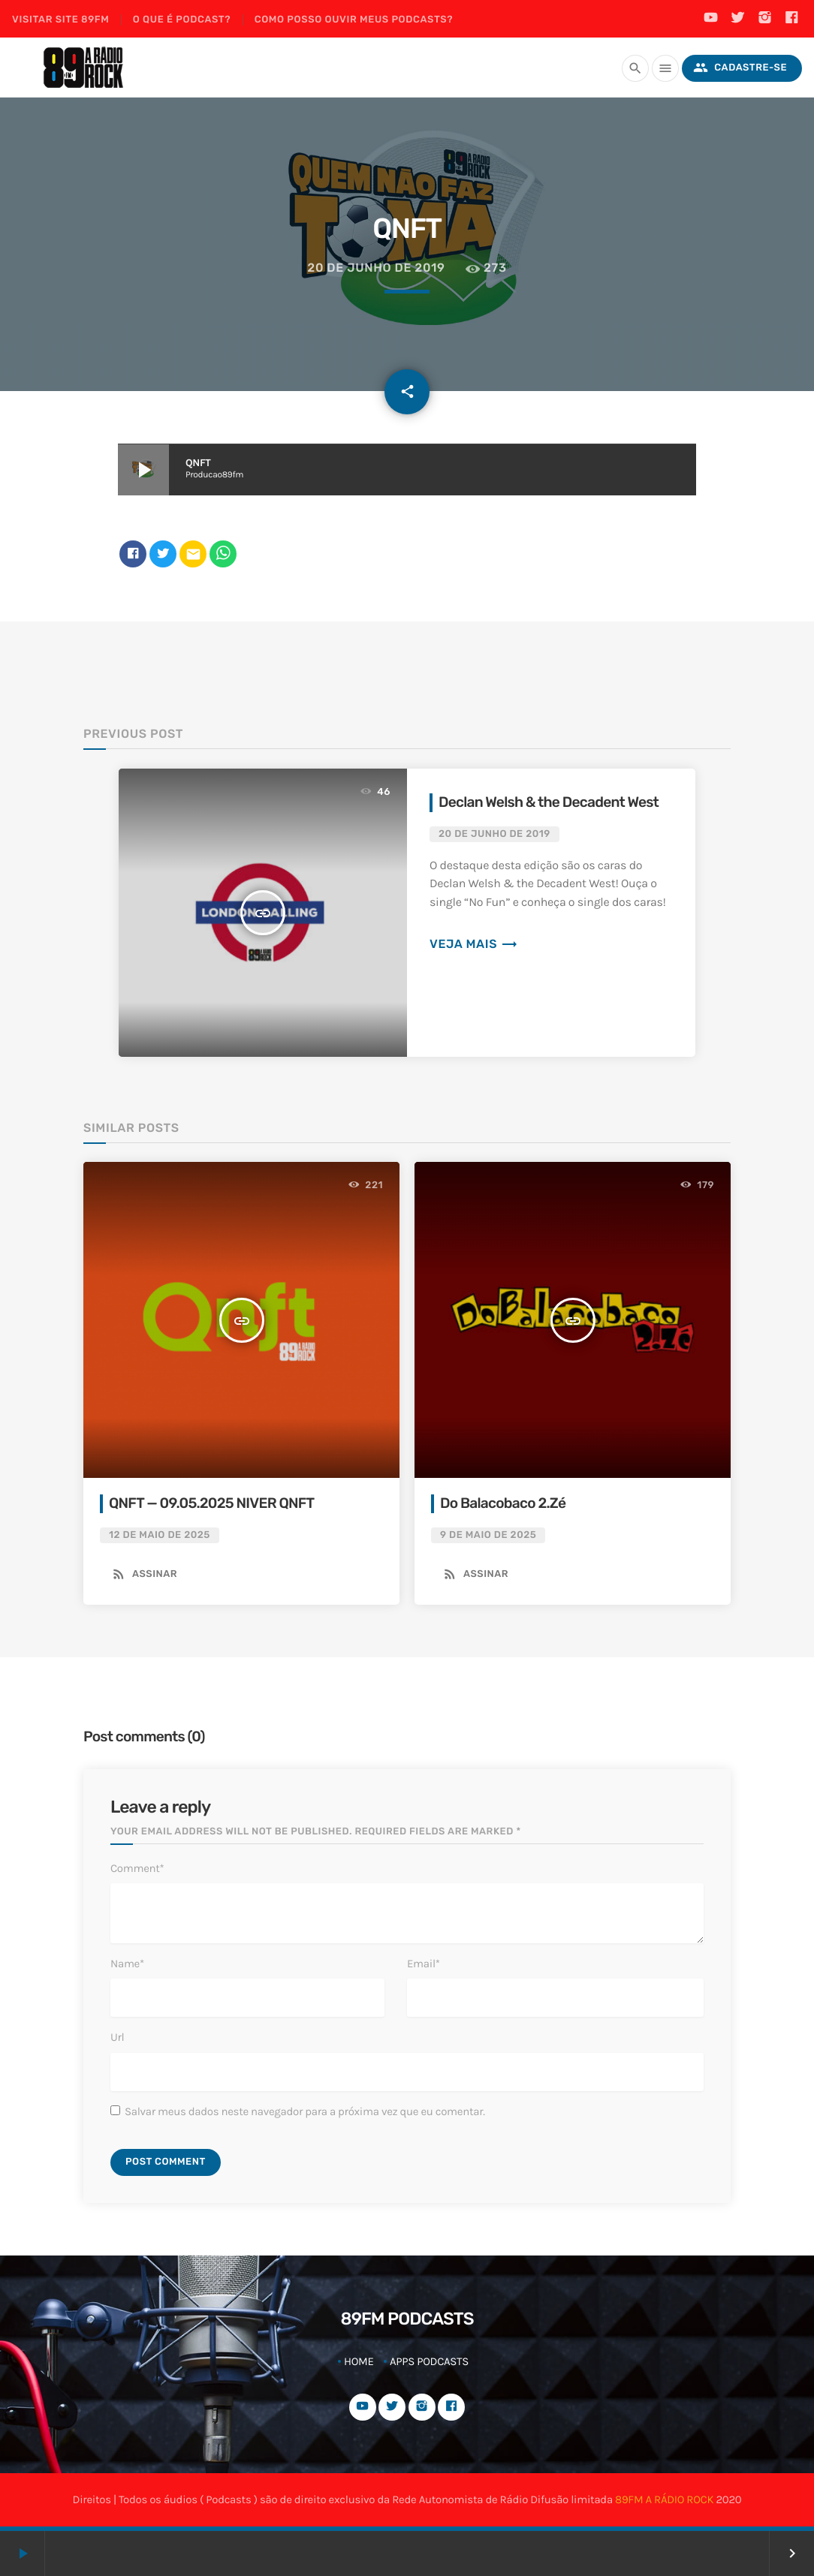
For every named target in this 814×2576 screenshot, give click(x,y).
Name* (127, 1963)
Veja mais (474, 944)
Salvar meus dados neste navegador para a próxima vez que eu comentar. (305, 2111)
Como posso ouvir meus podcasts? (354, 20)
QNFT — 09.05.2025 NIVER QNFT (211, 1503)
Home (359, 2361)
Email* (423, 1963)
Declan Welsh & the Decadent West (549, 802)
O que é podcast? (182, 20)
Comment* (137, 1868)
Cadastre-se (740, 68)
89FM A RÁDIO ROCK (664, 2499)
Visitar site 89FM (60, 20)
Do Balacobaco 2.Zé (502, 1503)
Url (117, 2037)
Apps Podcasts (429, 2361)
